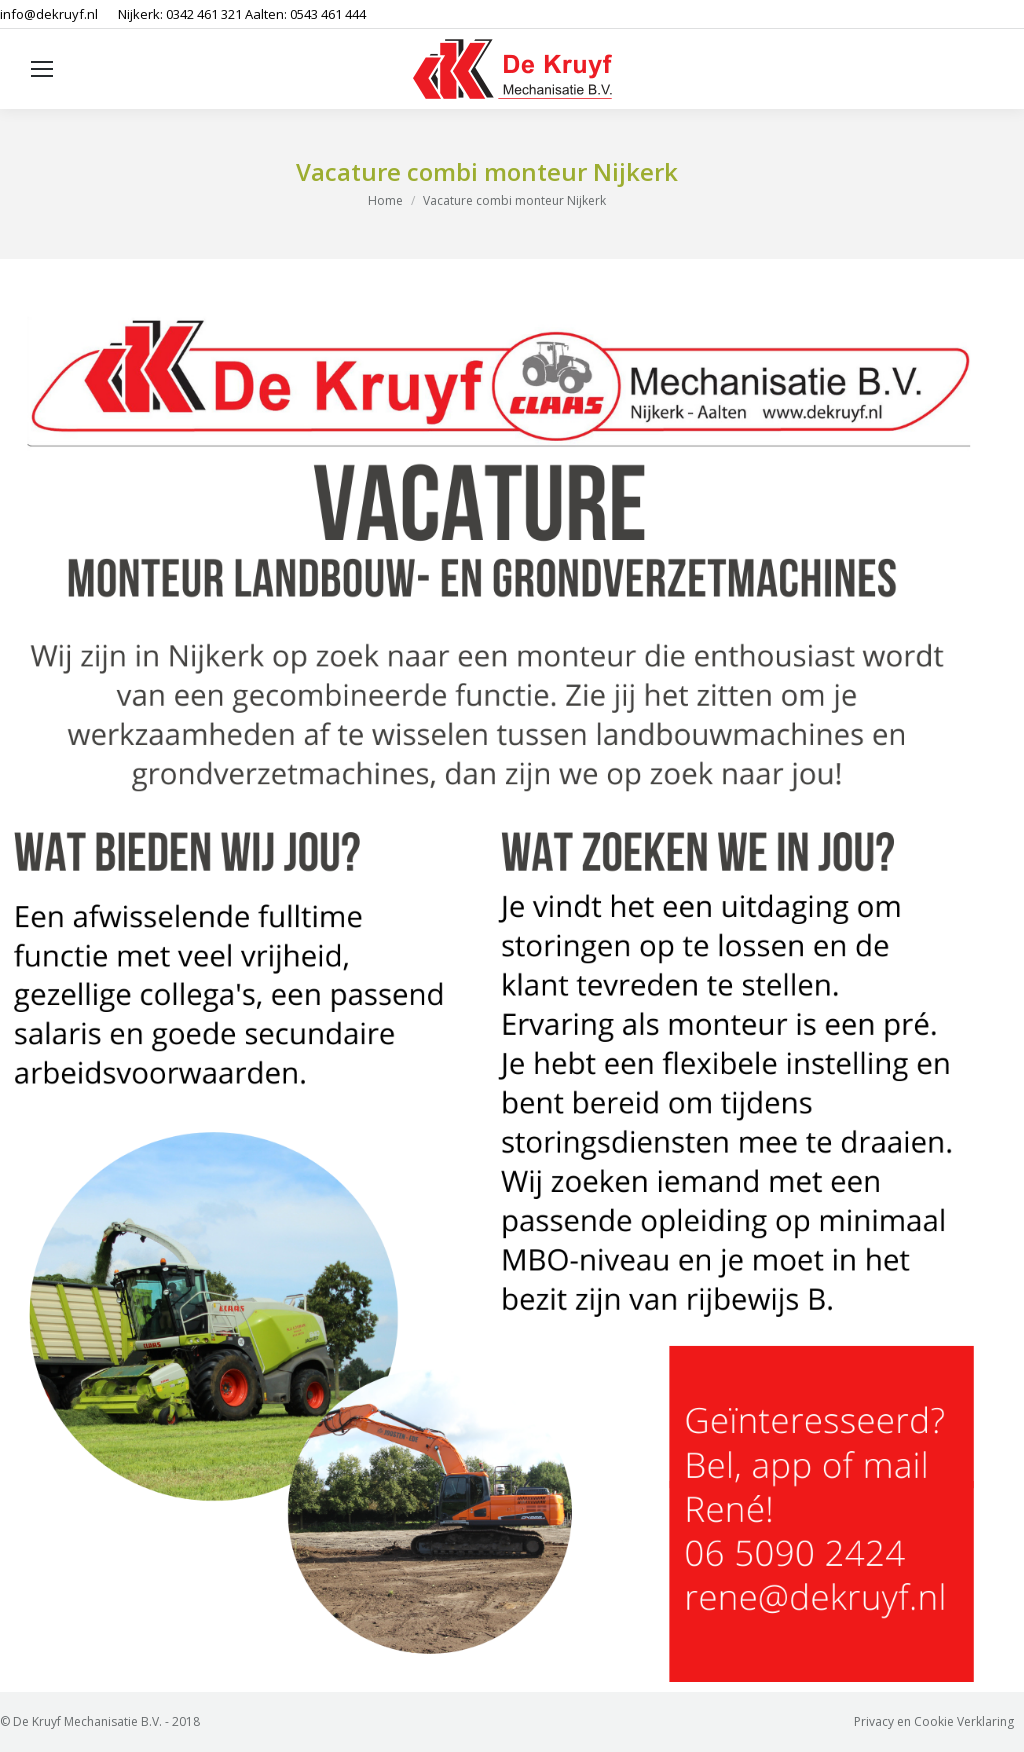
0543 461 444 (328, 14)
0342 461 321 (204, 14)
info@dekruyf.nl (49, 14)
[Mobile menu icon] (42, 69)
